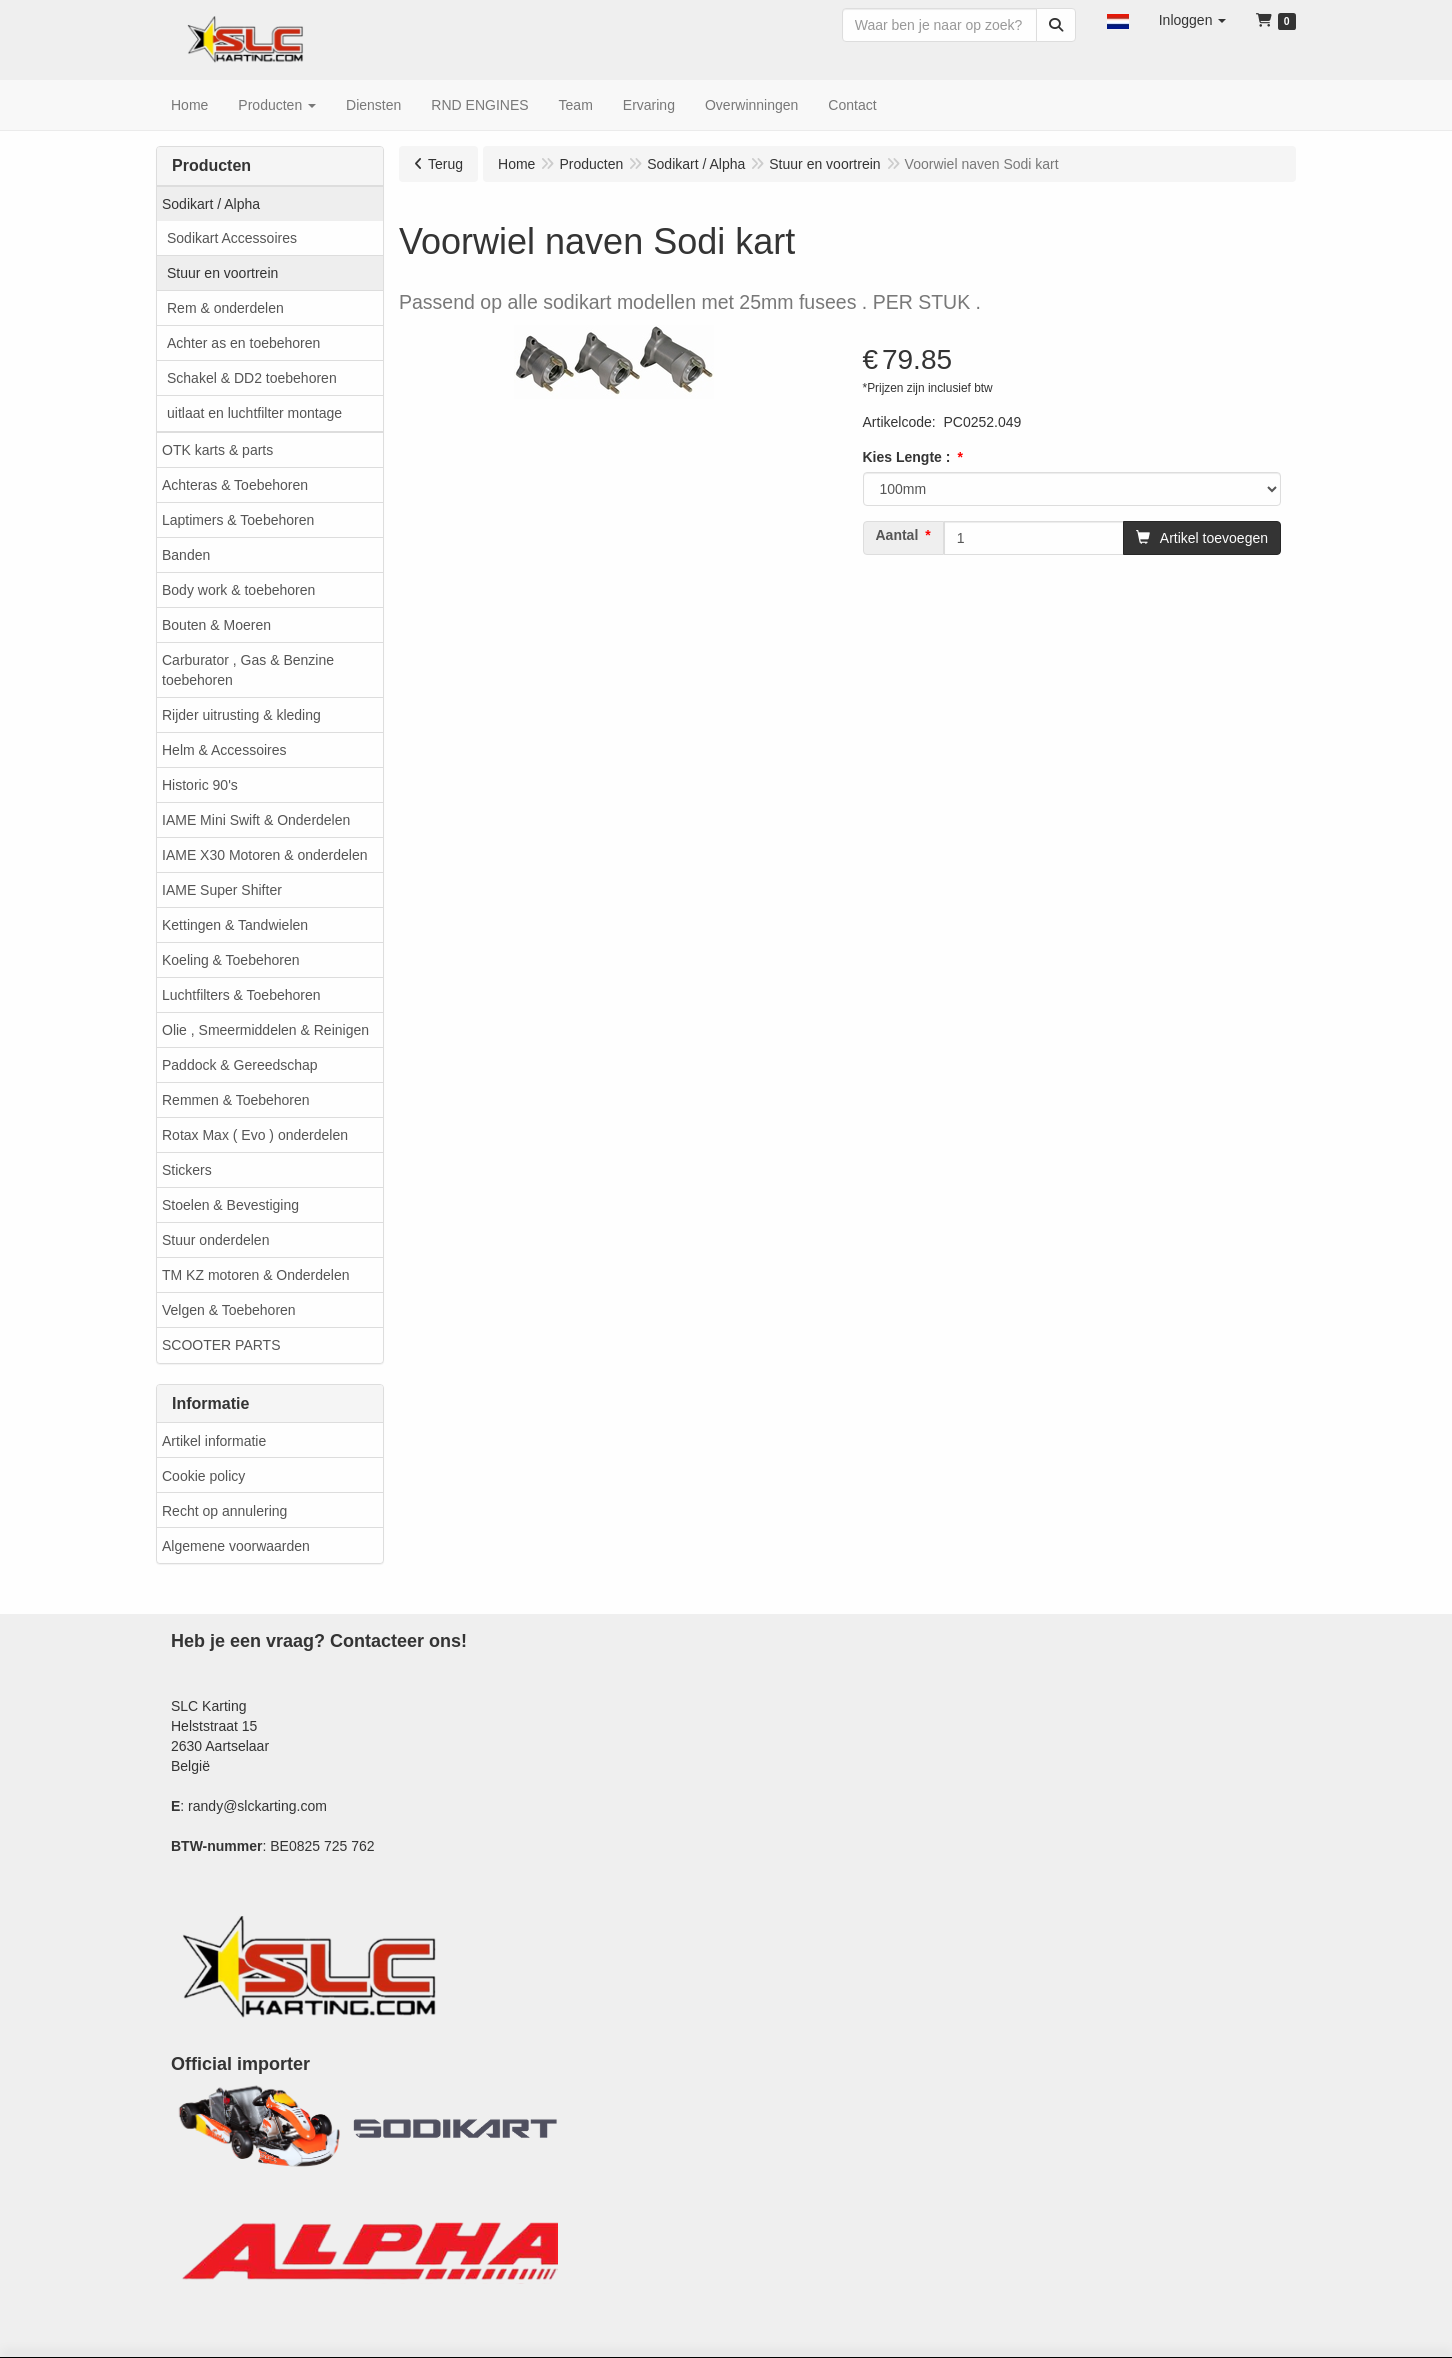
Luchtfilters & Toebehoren (241, 995)
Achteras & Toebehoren (235, 485)
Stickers (187, 1170)
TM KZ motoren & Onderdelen (256, 1275)
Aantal (897, 535)
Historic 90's (200, 785)
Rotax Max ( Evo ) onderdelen (255, 1135)
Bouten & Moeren (216, 625)
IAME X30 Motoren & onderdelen (264, 855)
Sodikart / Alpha (211, 204)
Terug (445, 164)
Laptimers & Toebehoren (238, 520)
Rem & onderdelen (225, 308)
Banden (186, 555)
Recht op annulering (224, 1511)
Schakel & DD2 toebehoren (252, 378)
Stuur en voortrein (222, 273)
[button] (1118, 20)
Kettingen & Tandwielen (235, 925)
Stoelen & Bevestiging (230, 1205)
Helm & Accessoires (224, 750)
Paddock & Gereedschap (240, 1065)
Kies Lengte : (907, 457)
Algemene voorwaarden (236, 1546)
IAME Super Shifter (222, 890)
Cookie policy (203, 1476)
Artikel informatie (214, 1441)
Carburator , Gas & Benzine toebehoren (248, 670)
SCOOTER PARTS (221, 1345)
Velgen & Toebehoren (229, 1310)
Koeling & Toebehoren (231, 960)
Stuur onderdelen (215, 1240)
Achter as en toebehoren (243, 343)
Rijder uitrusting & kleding (241, 715)
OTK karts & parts (217, 450)
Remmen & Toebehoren (236, 1100)
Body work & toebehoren (238, 590)
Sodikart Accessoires (232, 238)
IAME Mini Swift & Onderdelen (256, 820)
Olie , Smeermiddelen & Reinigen (265, 1030)
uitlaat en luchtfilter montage (254, 413)
